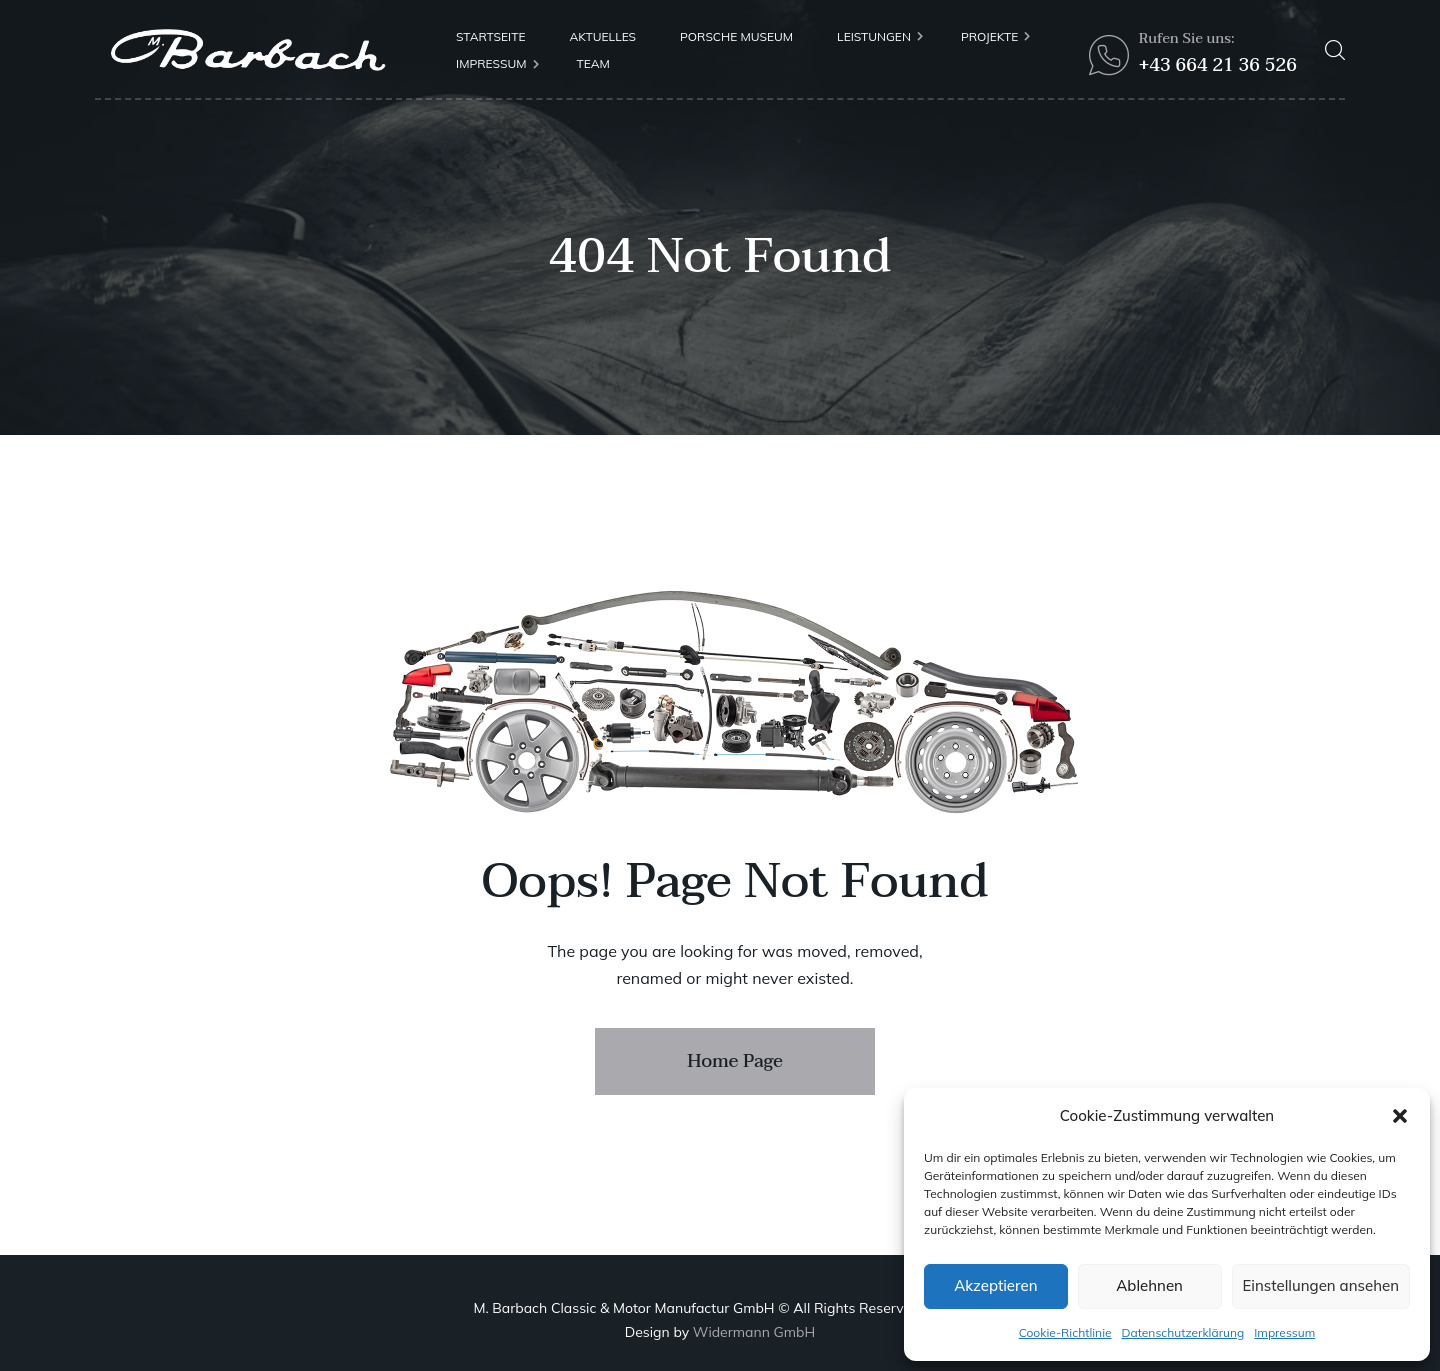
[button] (1400, 1116)
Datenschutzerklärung (1183, 1332)
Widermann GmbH (754, 1332)
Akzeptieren (995, 1285)
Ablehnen (1149, 1285)
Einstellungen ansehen (1321, 1285)
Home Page (735, 1061)
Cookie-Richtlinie (1065, 1332)
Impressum (1284, 1332)
